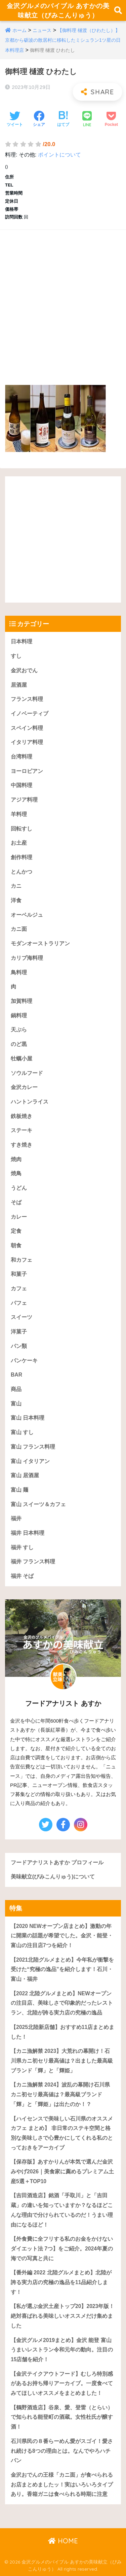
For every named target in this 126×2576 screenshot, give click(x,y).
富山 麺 (19, 1490)
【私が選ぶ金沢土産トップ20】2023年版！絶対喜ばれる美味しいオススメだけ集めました (62, 2315)
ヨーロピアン (27, 771)
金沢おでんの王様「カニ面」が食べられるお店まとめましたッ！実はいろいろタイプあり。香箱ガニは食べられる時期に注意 (62, 2484)
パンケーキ (24, 1360)
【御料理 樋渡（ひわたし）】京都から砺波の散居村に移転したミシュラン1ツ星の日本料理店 (63, 40)
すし (16, 656)
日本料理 (21, 641)
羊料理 (19, 814)
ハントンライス (29, 1102)
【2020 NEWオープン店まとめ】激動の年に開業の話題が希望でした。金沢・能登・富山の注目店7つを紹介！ (62, 1935)
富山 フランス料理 (33, 1447)
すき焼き (21, 1145)
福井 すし (22, 1547)
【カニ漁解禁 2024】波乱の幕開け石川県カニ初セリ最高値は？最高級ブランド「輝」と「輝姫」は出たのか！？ (60, 2094)
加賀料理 (21, 1001)
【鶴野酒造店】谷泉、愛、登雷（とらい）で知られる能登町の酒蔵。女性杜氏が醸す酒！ (62, 2417)
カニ (16, 886)
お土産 (19, 843)
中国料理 (21, 785)
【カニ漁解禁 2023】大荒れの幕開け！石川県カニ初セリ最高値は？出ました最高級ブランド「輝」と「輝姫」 (62, 2060)
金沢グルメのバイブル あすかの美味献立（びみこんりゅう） (58, 10)
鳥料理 (19, 972)
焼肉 (16, 1159)
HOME (63, 2541)
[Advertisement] (63, 300)
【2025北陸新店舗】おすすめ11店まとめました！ (62, 2032)
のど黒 (19, 1044)
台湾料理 (21, 756)
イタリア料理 (27, 742)
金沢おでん (24, 670)
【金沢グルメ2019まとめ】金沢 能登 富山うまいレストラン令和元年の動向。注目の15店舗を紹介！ (62, 2349)
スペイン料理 (27, 728)
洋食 (16, 900)
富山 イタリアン (30, 1461)
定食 (16, 1231)
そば (16, 1202)
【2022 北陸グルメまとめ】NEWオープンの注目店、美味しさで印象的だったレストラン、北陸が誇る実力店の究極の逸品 (62, 2003)
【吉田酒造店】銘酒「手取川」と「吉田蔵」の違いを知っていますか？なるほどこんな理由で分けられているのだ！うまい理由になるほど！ (62, 2210)
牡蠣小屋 (21, 1058)
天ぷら (19, 1029)
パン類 (19, 1346)
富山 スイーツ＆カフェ (38, 1504)
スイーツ (21, 1317)
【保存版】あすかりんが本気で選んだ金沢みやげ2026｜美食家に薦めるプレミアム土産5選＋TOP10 (62, 2171)
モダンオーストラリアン (40, 943)
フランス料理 (27, 699)
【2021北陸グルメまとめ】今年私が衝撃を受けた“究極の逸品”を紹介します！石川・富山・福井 (62, 1969)
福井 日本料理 (27, 1533)
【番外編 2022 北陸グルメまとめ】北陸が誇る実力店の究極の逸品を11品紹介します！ (61, 2282)
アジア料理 (24, 800)
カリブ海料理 (27, 958)
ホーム (19, 30)
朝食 (16, 1245)
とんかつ (21, 872)
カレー (19, 1217)
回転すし (21, 829)
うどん (19, 1188)
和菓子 (19, 1274)
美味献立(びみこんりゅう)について (53, 1876)
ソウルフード (27, 1073)
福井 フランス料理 (33, 1561)
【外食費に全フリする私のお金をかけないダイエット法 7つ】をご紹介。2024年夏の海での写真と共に (62, 2248)
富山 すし (22, 1432)
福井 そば (22, 1576)
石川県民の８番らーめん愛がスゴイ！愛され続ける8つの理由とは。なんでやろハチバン (62, 2450)
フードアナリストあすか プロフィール (57, 1862)
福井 (16, 1518)
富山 (16, 1403)
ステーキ (21, 1130)
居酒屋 (19, 685)
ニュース (42, 30)
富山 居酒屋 (25, 1475)
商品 (16, 1389)
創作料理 (21, 857)
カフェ (19, 1288)
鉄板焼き (21, 1116)
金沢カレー (24, 1087)
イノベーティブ (29, 713)
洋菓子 (19, 1331)
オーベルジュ (27, 915)
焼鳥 (16, 1173)
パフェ (19, 1303)
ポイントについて (59, 155)
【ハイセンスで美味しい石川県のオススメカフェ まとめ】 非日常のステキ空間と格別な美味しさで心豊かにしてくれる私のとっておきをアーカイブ (62, 2133)
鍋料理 (19, 1015)
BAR (16, 1375)
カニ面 (19, 929)
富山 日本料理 (27, 1418)
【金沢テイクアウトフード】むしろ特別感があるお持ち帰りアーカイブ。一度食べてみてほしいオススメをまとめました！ (62, 2383)
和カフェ (21, 1260)
